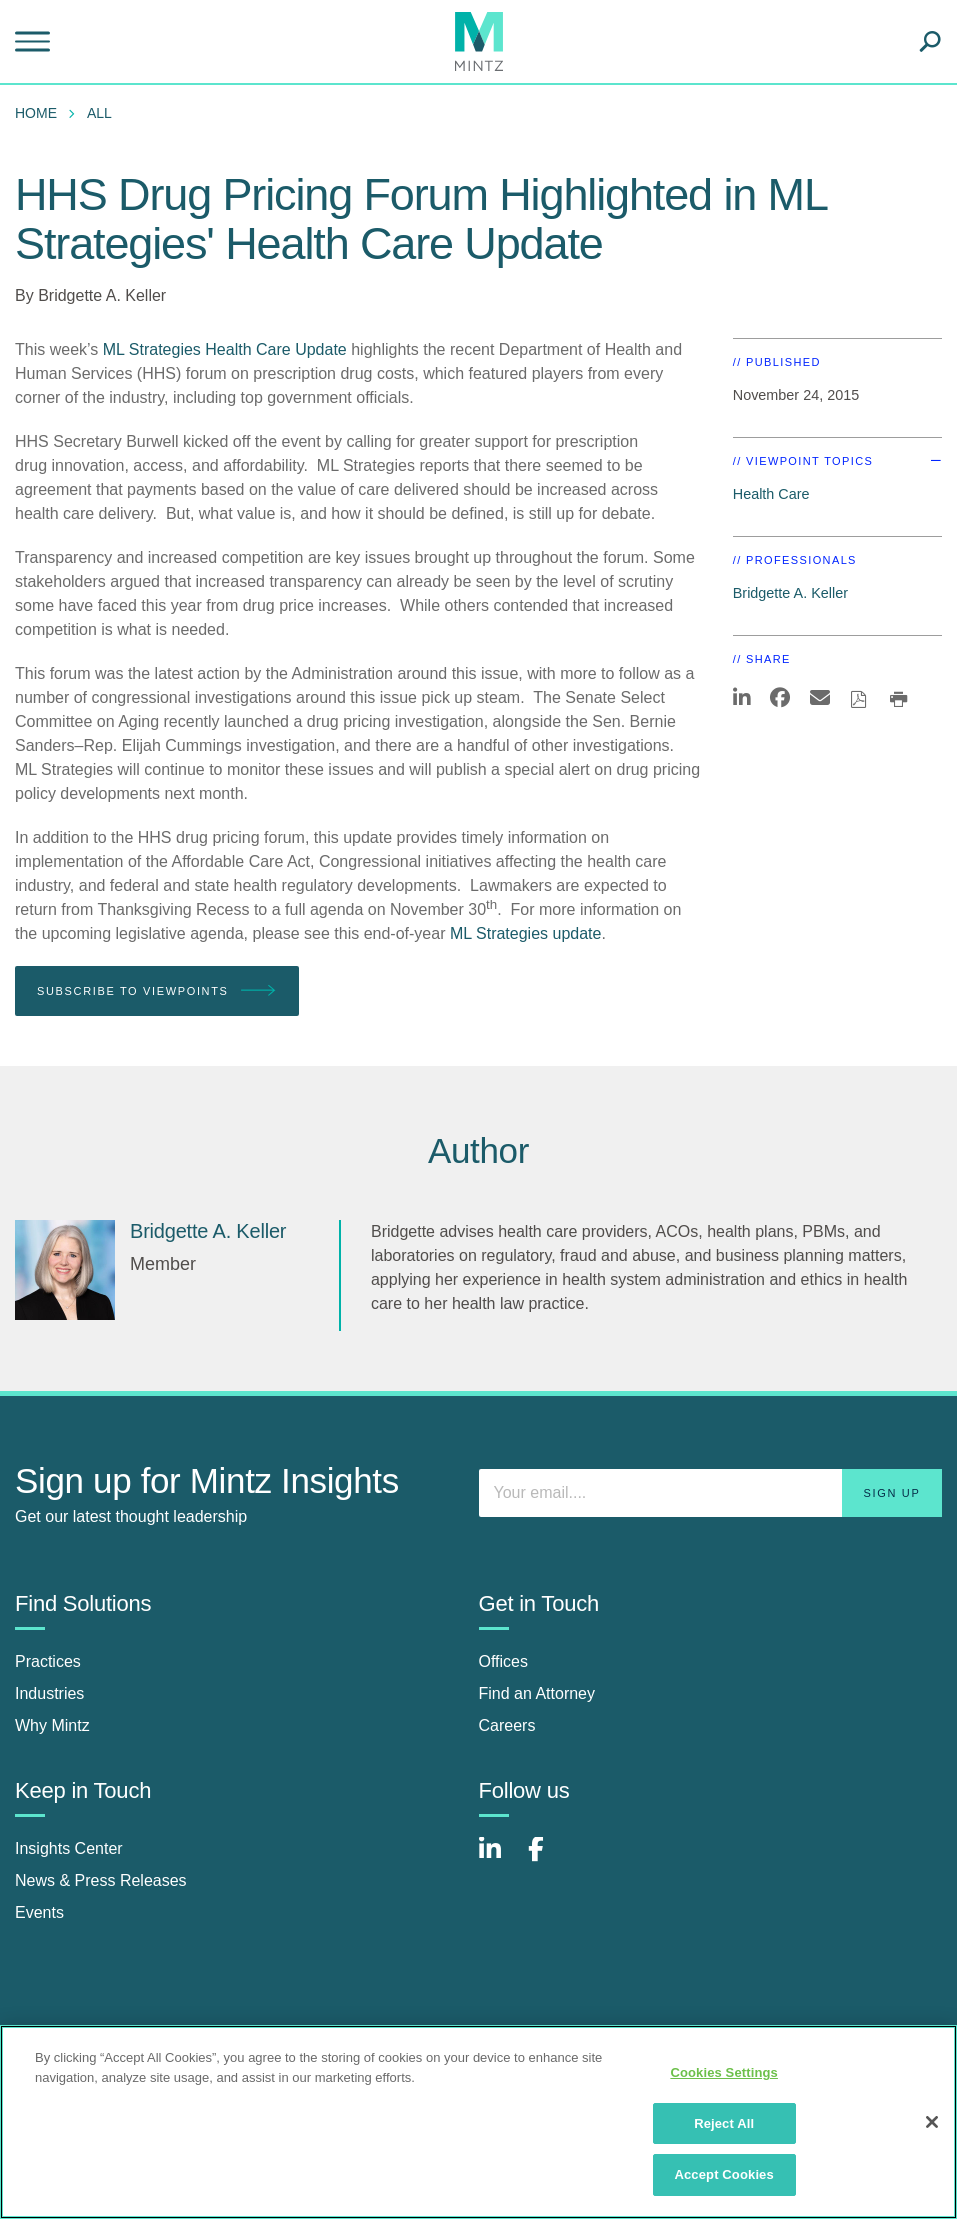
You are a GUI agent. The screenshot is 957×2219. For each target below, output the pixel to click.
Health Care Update (275, 349)
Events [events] (39, 1912)
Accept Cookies (723, 2174)
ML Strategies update (526, 933)
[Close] (932, 2122)
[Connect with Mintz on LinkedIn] (499, 1859)
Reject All (724, 2123)
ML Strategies (152, 349)
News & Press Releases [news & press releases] (101, 1880)
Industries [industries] (49, 1693)
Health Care (771, 494)
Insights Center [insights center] (69, 1848)
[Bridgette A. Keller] (65, 1270)
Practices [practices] (48, 1661)
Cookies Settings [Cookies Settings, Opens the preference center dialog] (724, 2072)
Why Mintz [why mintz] (52, 1725)
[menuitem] (41, 113)
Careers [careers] (507, 1725)
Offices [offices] (504, 1661)
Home (36, 113)
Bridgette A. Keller (102, 295)
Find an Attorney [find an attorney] (537, 1693)
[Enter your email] (711, 1493)
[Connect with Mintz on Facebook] (548, 1859)
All (99, 113)
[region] (478, 2122)
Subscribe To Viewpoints (157, 991)
